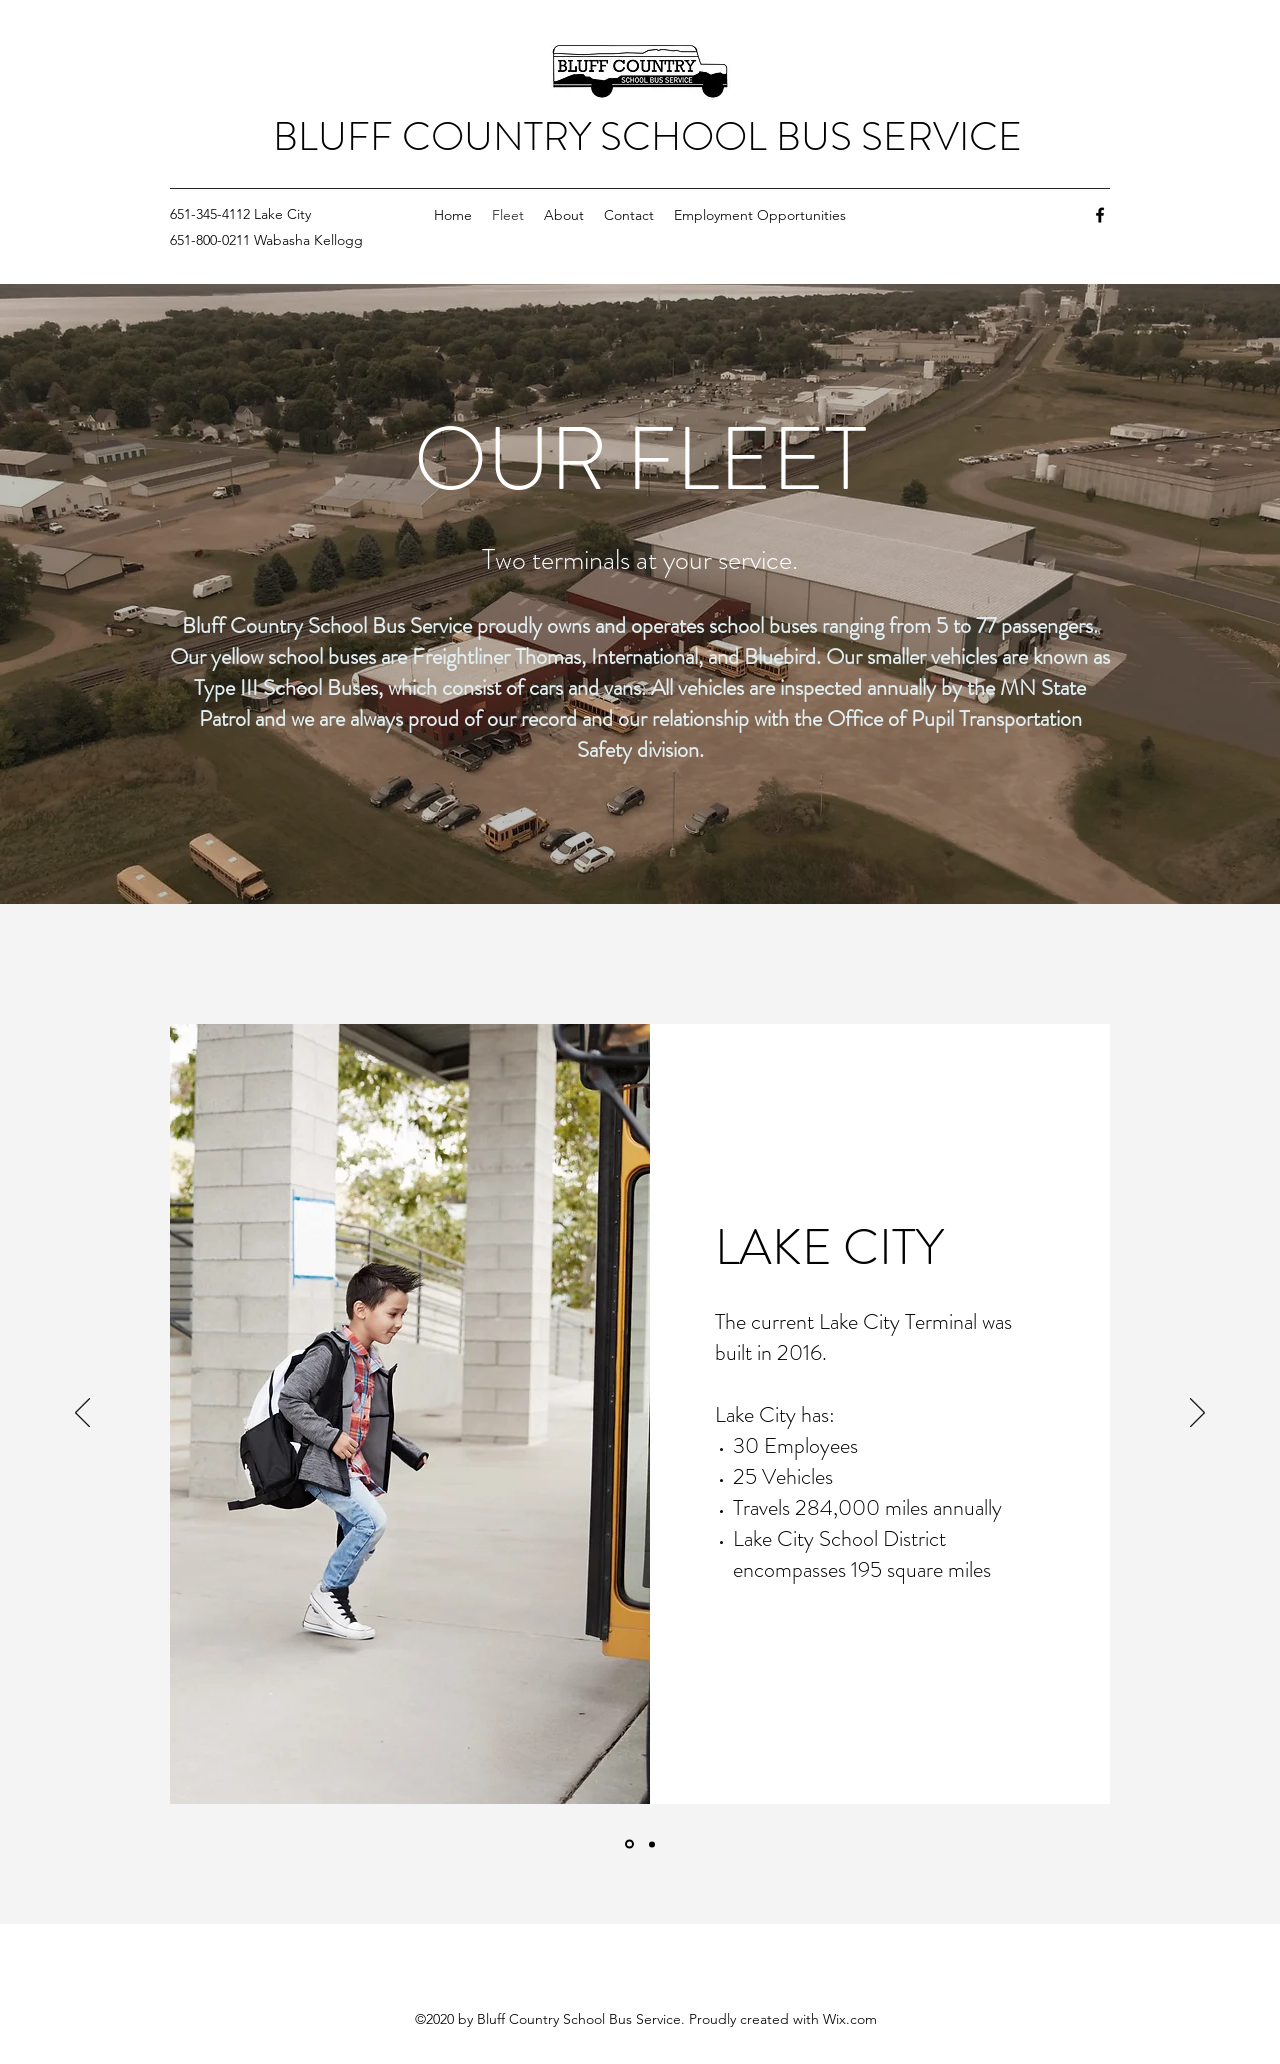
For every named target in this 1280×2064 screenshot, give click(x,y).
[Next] (1197, 1414)
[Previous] (82, 1414)
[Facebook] (1100, 215)
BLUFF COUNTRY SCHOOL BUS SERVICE (647, 136)
